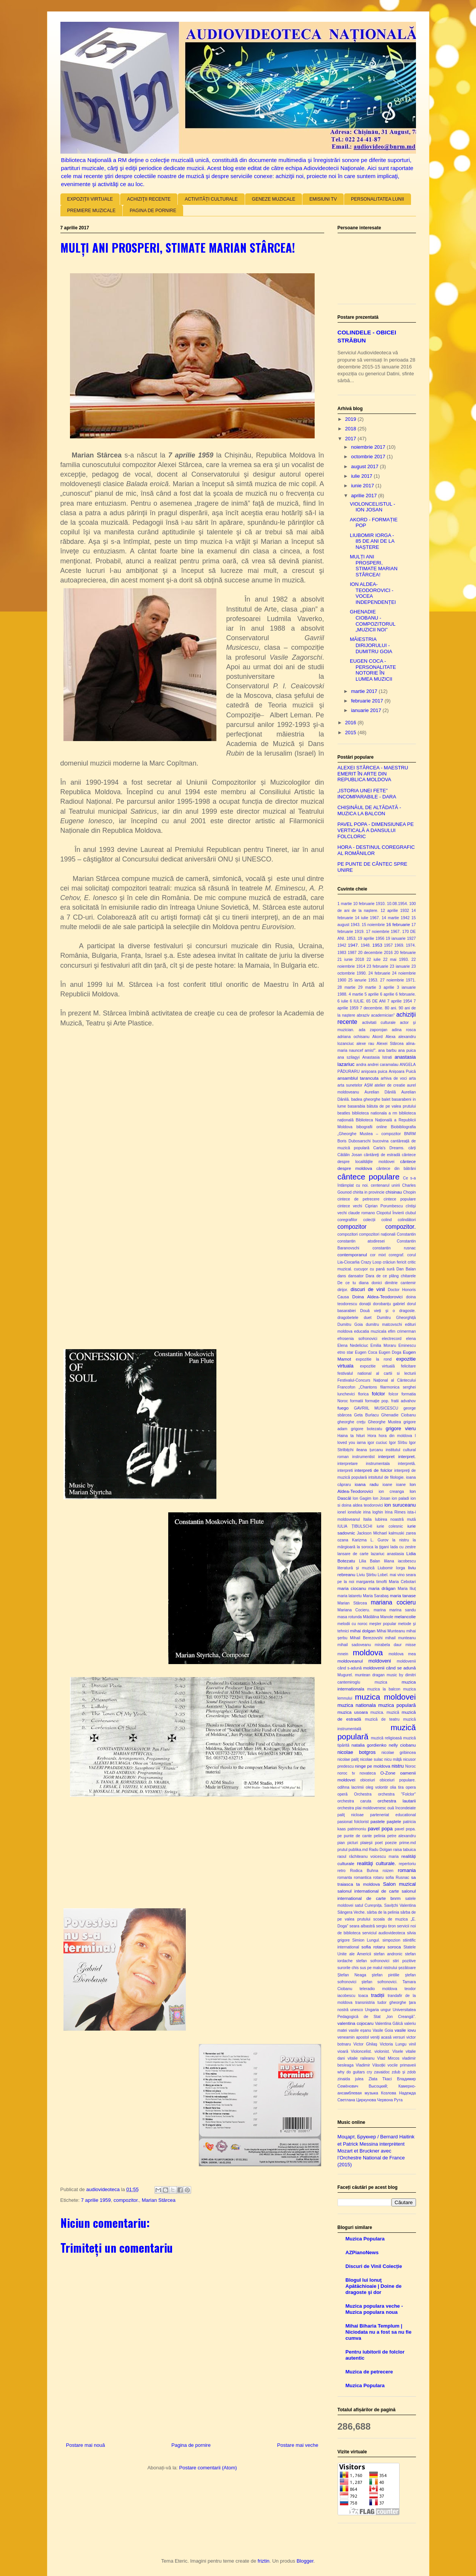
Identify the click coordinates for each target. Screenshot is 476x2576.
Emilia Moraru (383, 1345)
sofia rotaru (373, 1946)
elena (411, 1339)
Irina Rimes (395, 1512)
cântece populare (369, 1176)
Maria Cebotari (402, 1582)
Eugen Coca (366, 1352)
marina (380, 1610)
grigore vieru (401, 1428)
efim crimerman (402, 1331)
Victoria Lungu (393, 2044)
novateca (368, 1773)
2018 (351, 428)
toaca (363, 1996)
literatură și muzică (356, 1568)
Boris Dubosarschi (354, 1141)
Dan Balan (406, 1269)
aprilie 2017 (364, 495)
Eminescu (407, 1345)
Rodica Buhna (364, 1871)
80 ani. (391, 1008)
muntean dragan (370, 1675)
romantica (363, 1877)
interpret (386, 1456)
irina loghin (373, 1512)
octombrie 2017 (369, 456)
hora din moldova (395, 1436)
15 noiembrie (373, 925)
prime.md (407, 1843)
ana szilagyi (349, 1057)
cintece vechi (350, 1206)
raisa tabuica (404, 1850)
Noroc (410, 1766)
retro (342, 1871)
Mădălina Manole (378, 1617)
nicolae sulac (371, 1759)
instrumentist (363, 1457)
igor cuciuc (377, 1442)
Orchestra (363, 1794)
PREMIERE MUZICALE (91, 210)
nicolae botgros (357, 1752)
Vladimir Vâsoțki (370, 2065)
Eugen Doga (390, 1352)
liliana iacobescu (400, 1561)
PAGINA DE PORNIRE (153, 210)
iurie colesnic (390, 1526)
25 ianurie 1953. (363, 980)
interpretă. (407, 1464)
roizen (388, 1871)
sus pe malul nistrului (378, 1968)
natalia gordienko (369, 1744)
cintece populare (399, 1199)
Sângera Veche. (352, 1912)
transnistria (365, 2002)
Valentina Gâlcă (389, 2023)
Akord (377, 1037)
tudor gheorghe (391, 2002)
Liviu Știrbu (367, 1575)
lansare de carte (353, 1554)
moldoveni (379, 1661)
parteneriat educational (393, 1815)
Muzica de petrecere (369, 2372)
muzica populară (397, 1705)
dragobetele (348, 1318)
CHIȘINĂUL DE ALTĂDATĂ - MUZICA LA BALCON (369, 810)
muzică (393, 1712)
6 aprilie (387, 994)
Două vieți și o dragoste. (388, 1311)
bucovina (381, 1141)
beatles (344, 1113)
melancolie (405, 1616)
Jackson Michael (372, 1533)
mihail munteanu (400, 1638)
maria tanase (403, 1595)
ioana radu (367, 1484)
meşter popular (382, 1624)
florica (363, 1394)
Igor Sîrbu (398, 1442)
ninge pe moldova (372, 1765)
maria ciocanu (352, 1588)
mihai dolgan (362, 1630)
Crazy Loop (371, 1262)
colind (386, 1220)
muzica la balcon (384, 1689)
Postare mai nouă (85, 2445)
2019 (351, 419)
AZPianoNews (362, 2252)
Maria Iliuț (407, 1588)
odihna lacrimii (351, 1787)
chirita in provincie (368, 1192)
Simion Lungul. (366, 1940)
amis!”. (371, 1050)
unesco (356, 2010)
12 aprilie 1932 (394, 910)
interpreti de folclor (373, 1470)
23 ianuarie (400, 966)
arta (412, 1078)
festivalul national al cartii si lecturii (377, 1373)
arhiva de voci (394, 1078)
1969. (399, 945)
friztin (264, 2561)
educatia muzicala (370, 1331)
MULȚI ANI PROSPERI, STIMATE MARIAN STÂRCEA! (374, 565)
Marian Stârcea (158, 2200)
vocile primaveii (402, 2065)
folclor (378, 1394)
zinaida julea (351, 2079)
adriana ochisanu (354, 1037)
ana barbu (387, 1050)
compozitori (348, 1234)
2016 (351, 722)
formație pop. (377, 1401)
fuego (343, 1407)
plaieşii (367, 1843)
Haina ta (346, 1436)
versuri (399, 2037)
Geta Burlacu (366, 1415)
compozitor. (126, 2200)
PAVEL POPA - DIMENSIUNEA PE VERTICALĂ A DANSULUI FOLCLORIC (376, 830)
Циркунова (366, 2100)
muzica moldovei (385, 1696)
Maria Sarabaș (376, 1596)
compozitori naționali (377, 1234)
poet (379, 1843)
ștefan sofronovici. (379, 1982)
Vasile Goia (383, 2030)
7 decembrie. (371, 1008)
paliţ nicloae (351, 1815)
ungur (386, 2010)
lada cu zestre (403, 1547)
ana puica (407, 1050)
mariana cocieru (393, 1602)
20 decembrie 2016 (375, 953)
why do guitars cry (355, 2072)
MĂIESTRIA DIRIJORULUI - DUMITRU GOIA (371, 645)
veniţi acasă (381, 2037)
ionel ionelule (349, 1512)
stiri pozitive (404, 1961)
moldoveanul (350, 1660)
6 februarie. (405, 994)
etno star (346, 1352)
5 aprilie (372, 994)
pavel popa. (405, 1829)
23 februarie (377, 966)
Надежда (407, 2093)
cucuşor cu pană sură (374, 1269)
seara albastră (362, 1926)
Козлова (388, 2093)
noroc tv (346, 1773)
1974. (411, 945)
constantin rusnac (394, 1248)
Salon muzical (399, 1884)
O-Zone (388, 1772)
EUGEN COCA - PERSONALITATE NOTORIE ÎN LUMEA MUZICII (373, 670)
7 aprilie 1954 (399, 1001)
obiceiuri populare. (398, 1780)
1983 (342, 953)
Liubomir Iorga (391, 1568)
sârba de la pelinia (383, 1912)
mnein (343, 1654)
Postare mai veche (297, 2445)
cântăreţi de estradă (382, 1155)
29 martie (367, 987)
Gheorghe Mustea (384, 1422)
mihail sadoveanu (354, 1645)
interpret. (407, 1456)
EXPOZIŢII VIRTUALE (90, 199)
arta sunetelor (350, 1085)
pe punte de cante (355, 1836)
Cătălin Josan (350, 1155)
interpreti (345, 1470)
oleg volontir (377, 1787)
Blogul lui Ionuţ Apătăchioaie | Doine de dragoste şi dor (374, 2286)
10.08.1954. (397, 904)
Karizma (359, 1540)
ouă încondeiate (401, 1808)
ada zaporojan (373, 1030)
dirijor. (343, 1290)
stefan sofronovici (372, 1961)
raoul (342, 1856)
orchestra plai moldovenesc (362, 1808)
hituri (360, 1436)
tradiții (378, 1995)
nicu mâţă (393, 1759)
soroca (394, 1946)
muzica (381, 1682)
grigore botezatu (366, 1429)
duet (367, 1318)
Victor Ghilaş (365, 2044)
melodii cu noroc (353, 1624)
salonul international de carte (368, 1890)
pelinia (379, 1836)
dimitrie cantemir (400, 1283)
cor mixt (378, 1255)
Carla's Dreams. (388, 1148)
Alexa (390, 1037)
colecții (369, 1220)
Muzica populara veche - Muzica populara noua (374, 2309)
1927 (411, 938)
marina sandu (402, 1610)
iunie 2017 (363, 485)
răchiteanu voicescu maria (374, 1856)
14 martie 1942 (395, 918)
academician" (383, 1015)
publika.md (358, 1850)
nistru (398, 1766)
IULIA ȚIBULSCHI (355, 1526)
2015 (351, 732)
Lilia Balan (369, 1561)
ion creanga (391, 1491)
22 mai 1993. (396, 959)
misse (410, 1645)
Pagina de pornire (191, 2445)
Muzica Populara (365, 2239)
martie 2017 (365, 691)
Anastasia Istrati (377, 1057)
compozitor (352, 1226)
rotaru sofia (383, 1877)
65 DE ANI (376, 1001)
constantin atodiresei (361, 1241)
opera (411, 1787)
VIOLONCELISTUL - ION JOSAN (372, 507)
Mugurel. (345, 1675)
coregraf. (396, 1255)
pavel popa (380, 1828)
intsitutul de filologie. (386, 1477)
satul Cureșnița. (369, 1905)
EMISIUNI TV (323, 199)
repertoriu (407, 1864)
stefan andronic (388, 1954)
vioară (343, 2051)
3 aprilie (386, 987)
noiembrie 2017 (369, 447)
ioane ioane (394, 1485)
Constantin (406, 1234)
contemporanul (352, 1254)
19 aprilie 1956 (371, 938)
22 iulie (374, 959)
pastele (377, 1821)
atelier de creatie (390, 1085)
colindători (407, 1220)
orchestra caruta (355, 1801)
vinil (412, 2044)
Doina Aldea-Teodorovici (377, 1296)
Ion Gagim (362, 1498)
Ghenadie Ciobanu (398, 1415)
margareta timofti (371, 1582)
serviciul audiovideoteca (383, 1933)
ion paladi (400, 1498)
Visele (397, 2051)
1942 (342, 945)
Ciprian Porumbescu (384, 1206)
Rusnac (402, 1877)
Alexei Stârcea (390, 1043)
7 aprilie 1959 (96, 2200)
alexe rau (365, 1043)
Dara (370, 1276)
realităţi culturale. (376, 1863)
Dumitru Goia (350, 1324)
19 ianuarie (396, 938)
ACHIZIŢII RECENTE (149, 199)
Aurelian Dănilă (380, 1092)
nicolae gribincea (399, 1752)
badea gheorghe (365, 1099)
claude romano (361, 1213)
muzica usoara (353, 1712)
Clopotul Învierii (390, 1213)
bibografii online (371, 1127)
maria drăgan (381, 1588)
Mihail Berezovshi (366, 1638)
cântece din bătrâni (396, 1168)
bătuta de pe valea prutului (391, 1106)
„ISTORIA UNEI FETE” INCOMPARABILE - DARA (367, 794)
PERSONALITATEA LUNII (377, 199)
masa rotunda (350, 1617)
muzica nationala (357, 1705)
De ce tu (347, 1283)
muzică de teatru (382, 1719)
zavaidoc (382, 2072)
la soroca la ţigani (373, 1547)
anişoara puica (374, 1071)
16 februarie (398, 924)
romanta (345, 1877)
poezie (391, 1843)
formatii (356, 1401)
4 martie (356, 994)
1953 (377, 944)
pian (341, 1843)
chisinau (393, 1191)
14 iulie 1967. (367, 918)
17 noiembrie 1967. (383, 932)
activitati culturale (379, 1022)
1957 (388, 945)
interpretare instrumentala (364, 1464)
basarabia (356, 1106)
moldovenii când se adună (389, 1667)
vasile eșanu (360, 2030)
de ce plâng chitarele (396, 1276)
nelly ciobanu (402, 1744)
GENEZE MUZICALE (273, 199)
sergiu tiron (386, 1926)
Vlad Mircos (388, 2058)
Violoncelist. (361, 2051)
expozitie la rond (374, 1359)
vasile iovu (405, 2030)
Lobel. (383, 1575)
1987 (352, 953)
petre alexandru (401, 1836)
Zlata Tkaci (380, 2079)
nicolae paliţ (348, 1759)
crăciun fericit (394, 1262)
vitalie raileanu (361, 2058)
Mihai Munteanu (391, 1631)
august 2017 (365, 466)
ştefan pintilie (385, 1975)
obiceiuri (367, 1780)
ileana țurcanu (369, 1450)
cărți (412, 1148)
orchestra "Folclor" (397, 1794)
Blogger (305, 2561)
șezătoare (407, 1968)
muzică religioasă (386, 1738)
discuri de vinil (368, 1289)
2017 (351, 438)
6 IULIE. (357, 1001)
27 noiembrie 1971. (398, 980)
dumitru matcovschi (384, 1324)
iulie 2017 (362, 476)
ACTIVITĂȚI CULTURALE (211, 199)
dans (342, 1276)
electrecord (391, 1339)
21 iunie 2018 (351, 959)
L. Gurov (379, 1540)
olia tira (397, 1787)
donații (365, 1304)
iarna (361, 1442)
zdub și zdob (404, 2072)
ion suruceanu (400, 1505)
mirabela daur (388, 1645)
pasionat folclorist (353, 1822)
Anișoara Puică (402, 1071)
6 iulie (343, 1001)
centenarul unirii (385, 1185)
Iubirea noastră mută (395, 1519)
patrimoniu (357, 1829)
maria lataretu (350, 1596)
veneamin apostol (353, 2037)
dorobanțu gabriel (389, 1304)
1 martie (345, 904)
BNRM (410, 1134)
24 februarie (379, 973)
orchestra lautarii (397, 1800)
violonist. (382, 2051)
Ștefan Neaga (352, 1975)
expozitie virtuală (377, 1366)
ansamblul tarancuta (358, 1077)
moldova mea (402, 1654)
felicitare (408, 1366)
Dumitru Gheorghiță (396, 1318)
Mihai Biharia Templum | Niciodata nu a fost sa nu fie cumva (379, 2332)
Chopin (409, 1192)
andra (361, 1065)
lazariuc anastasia (387, 1554)
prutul (343, 1850)
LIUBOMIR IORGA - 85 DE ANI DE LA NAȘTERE (372, 541)
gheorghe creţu (352, 1422)
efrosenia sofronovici (357, 1339)
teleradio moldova (378, 1989)
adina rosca (404, 1030)
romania (407, 1870)
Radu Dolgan (380, 1850)
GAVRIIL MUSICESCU (376, 1408)
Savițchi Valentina (400, 1905)
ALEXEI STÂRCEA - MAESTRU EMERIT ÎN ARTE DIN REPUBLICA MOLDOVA (373, 773)
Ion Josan (381, 1498)
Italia (367, 1519)
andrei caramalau (382, 1065)
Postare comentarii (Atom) (208, 2468)
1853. (351, 938)
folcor (393, 1394)
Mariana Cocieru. (354, 1610)
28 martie (347, 987)
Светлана (346, 2100)
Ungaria (372, 2010)
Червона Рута (390, 2100)
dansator (355, 1276)
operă (343, 1794)
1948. (365, 945)
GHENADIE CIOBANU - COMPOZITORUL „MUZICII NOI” (372, 621)
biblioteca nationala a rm (374, 1113)
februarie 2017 (367, 701)
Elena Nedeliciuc (353, 1345)
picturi (353, 1843)
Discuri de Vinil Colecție (374, 2266)
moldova (368, 1652)
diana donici (370, 1283)
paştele (394, 1821)
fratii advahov (403, 1401)
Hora (371, 1436)
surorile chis (348, 1968)
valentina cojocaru (356, 2023)
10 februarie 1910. (369, 904)
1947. (353, 944)
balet (386, 1099)
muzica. (377, 1712)
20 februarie (405, 953)
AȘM (368, 1085)
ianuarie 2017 (366, 710)
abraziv (363, 1015)
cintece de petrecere (359, 1199)
